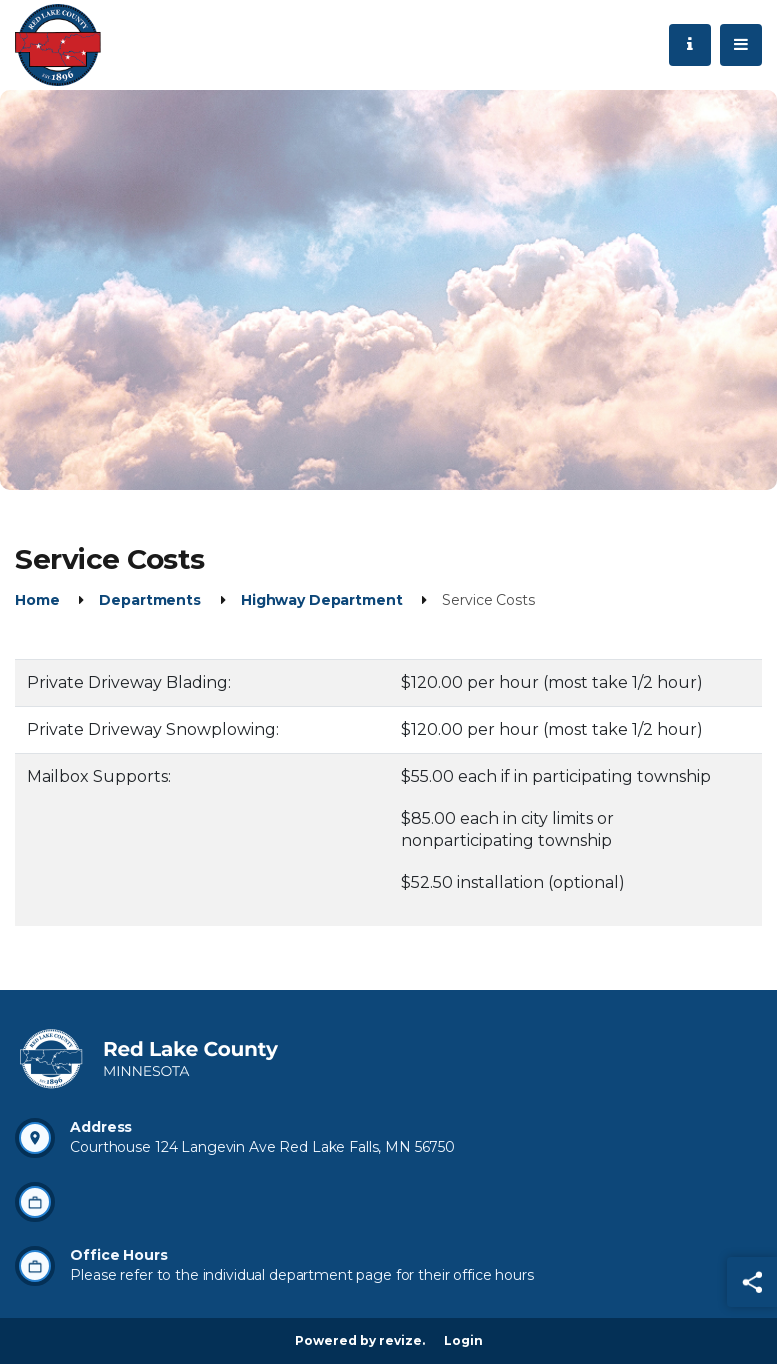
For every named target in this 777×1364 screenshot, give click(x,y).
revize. (402, 1340)
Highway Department (321, 600)
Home (37, 600)
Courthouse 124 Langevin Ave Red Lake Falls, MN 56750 (262, 1147)
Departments (149, 600)
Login (463, 1340)
